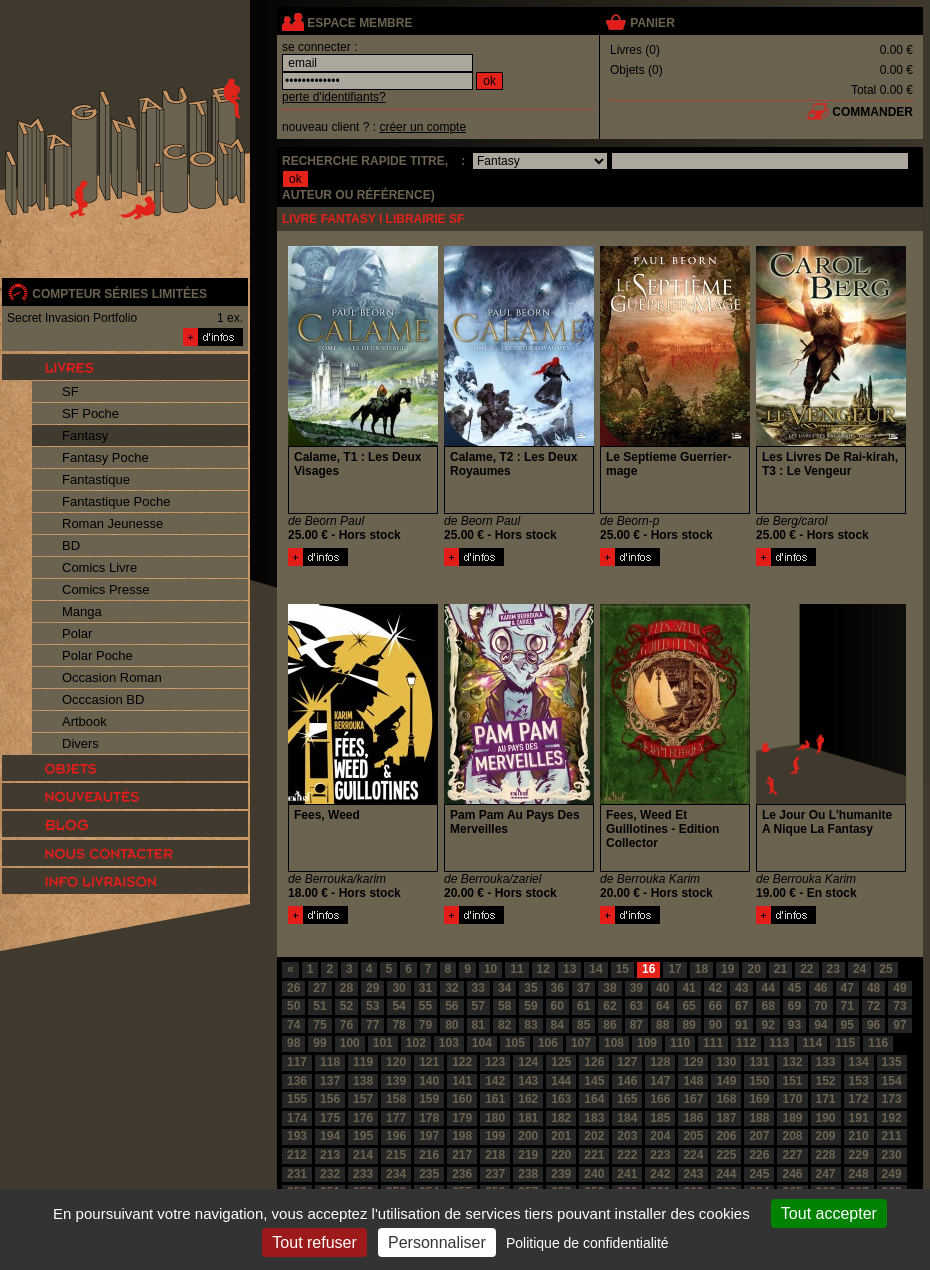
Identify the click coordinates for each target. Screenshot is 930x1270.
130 (726, 1062)
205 (693, 1136)
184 (627, 1118)
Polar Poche (97, 655)
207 (759, 1136)
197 (429, 1136)
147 (660, 1081)
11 (516, 969)
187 (726, 1118)
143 (528, 1081)
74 (293, 1025)
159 (429, 1099)
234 (396, 1174)
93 (794, 1025)
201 (561, 1136)
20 (753, 969)
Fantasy (85, 435)
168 (726, 1099)
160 (462, 1099)
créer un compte (422, 127)
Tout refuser (314, 1242)
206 (726, 1136)
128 (660, 1062)
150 (759, 1081)
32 (451, 988)
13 (569, 969)
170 (792, 1099)
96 (873, 1025)
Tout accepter (829, 1213)
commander (872, 112)
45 (794, 988)
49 (899, 988)
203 (627, 1136)
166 (660, 1099)
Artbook (84, 721)
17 (674, 969)
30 (398, 988)
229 (859, 1155)
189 (792, 1118)
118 (330, 1062)
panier (652, 23)
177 (396, 1118)
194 (330, 1136)
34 (504, 988)
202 (594, 1136)
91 (741, 1025)
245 (759, 1174)
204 (660, 1136)
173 (892, 1099)
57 (478, 1006)
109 (647, 1043)
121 (429, 1062)
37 (583, 988)
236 (462, 1174)
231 (297, 1174)
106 (548, 1043)
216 (429, 1155)
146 (627, 1081)
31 (425, 988)
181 (528, 1118)
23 (833, 969)
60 (557, 1006)
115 (845, 1043)
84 (557, 1025)
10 (490, 969)
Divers (80, 743)
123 (495, 1062)
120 (396, 1062)
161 (495, 1099)
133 (826, 1062)
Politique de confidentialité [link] (587, 1243)
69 (794, 1006)
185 (660, 1118)
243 (693, 1174)
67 (741, 1006)
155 (297, 1099)
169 (759, 1099)
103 (449, 1043)
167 (693, 1099)
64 (662, 1006)
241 (627, 1174)
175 (330, 1118)
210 (859, 1136)
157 (363, 1099)
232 (330, 1174)
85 (583, 1025)
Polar (77, 633)
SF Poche (90, 413)
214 (363, 1155)
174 (297, 1118)
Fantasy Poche (105, 457)
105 (515, 1043)
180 (495, 1118)
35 (530, 988)
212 (297, 1155)
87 (636, 1025)
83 (530, 1025)
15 (622, 969)
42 (715, 988)
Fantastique (96, 479)
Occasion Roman (112, 677)
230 (892, 1155)
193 (297, 1136)
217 (462, 1155)
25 (885, 969)
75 (319, 1025)
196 (396, 1136)
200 (528, 1136)
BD (71, 545)
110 (680, 1043)
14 (595, 969)
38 (609, 988)
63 (636, 1006)
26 (293, 988)
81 (478, 1025)
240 (594, 1174)
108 (614, 1043)
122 (462, 1062)
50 (293, 1006)
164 (594, 1099)
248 (859, 1174)
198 (462, 1136)
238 (528, 1174)
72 (873, 1006)
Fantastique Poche (116, 501)
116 (878, 1043)
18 (701, 969)
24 (859, 969)
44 (767, 988)
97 (899, 1025)
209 (826, 1136)
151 (792, 1081)
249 (892, 1174)
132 (792, 1062)
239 (561, 1174)
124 (528, 1062)
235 (429, 1174)
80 (451, 1025)
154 (892, 1081)
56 (451, 1006)
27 (319, 988)
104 (482, 1043)
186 (693, 1118)
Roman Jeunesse (112, 523)
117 (297, 1062)
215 (396, 1155)
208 (792, 1136)
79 (425, 1025)
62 (609, 1006)
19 (727, 969)
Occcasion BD (103, 699)
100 (350, 1043)
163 (561, 1099)
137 (330, 1081)
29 (372, 988)
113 (779, 1043)
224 (693, 1155)
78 (398, 1025)
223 (660, 1155)
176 (363, 1118)
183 (594, 1118)
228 (826, 1155)
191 (859, 1118)
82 (504, 1025)
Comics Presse (105, 589)
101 (383, 1043)
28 (346, 988)
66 (715, 1006)
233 (363, 1174)
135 (892, 1062)
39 (636, 988)
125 (561, 1062)
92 (767, 1025)
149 (726, 1081)
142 (495, 1081)
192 (892, 1118)
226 (759, 1155)
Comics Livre (99, 567)
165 (627, 1099)
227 (792, 1155)
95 (847, 1025)
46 (820, 988)
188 (759, 1118)
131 (759, 1062)
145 (594, 1081)
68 (767, 1006)
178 (429, 1118)
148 (693, 1081)
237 (495, 1174)
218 (495, 1155)
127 (627, 1062)
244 (726, 1174)
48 (873, 988)
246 (792, 1174)
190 (826, 1118)
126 (594, 1062)
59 (530, 1006)
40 (662, 988)
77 (372, 1025)
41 (688, 988)
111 (713, 1043)
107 (581, 1043)
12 (543, 969)
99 (319, 1043)
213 (330, 1155)
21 (780, 969)
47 (847, 988)
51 (319, 1006)
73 (899, 1006)
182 (561, 1118)
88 (662, 1025)
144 (561, 1081)
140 (429, 1081)
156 (330, 1099)
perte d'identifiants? (334, 97)
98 (293, 1043)
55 (425, 1006)
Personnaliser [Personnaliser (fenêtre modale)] (437, 1242)
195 (363, 1136)
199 (495, 1136)
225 (726, 1155)
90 (715, 1025)
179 (462, 1118)
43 (741, 988)
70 (820, 1006)
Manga (82, 611)
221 (594, 1155)
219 (528, 1155)
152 (826, 1081)
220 (561, 1155)
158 (396, 1099)
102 (416, 1043)
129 (693, 1062)
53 (372, 1006)
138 (363, 1081)
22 (806, 969)
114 (812, 1043)
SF (70, 391)
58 (504, 1006)
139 (396, 1081)
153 (859, 1081)
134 (859, 1062)
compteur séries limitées (119, 294)
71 (847, 1006)
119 (363, 1062)
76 (346, 1025)
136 (297, 1081)
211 (892, 1136)
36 (557, 988)
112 (746, 1043)
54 (398, 1006)
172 (859, 1099)
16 (648, 969)
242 (660, 1174)
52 (346, 1006)
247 (826, 1174)
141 (462, 1081)
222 (627, 1155)
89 (688, 1025)
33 (478, 988)
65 (688, 1006)
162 (528, 1099)
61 (583, 1006)
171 (826, 1099)
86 (609, 1025)
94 (820, 1025)
